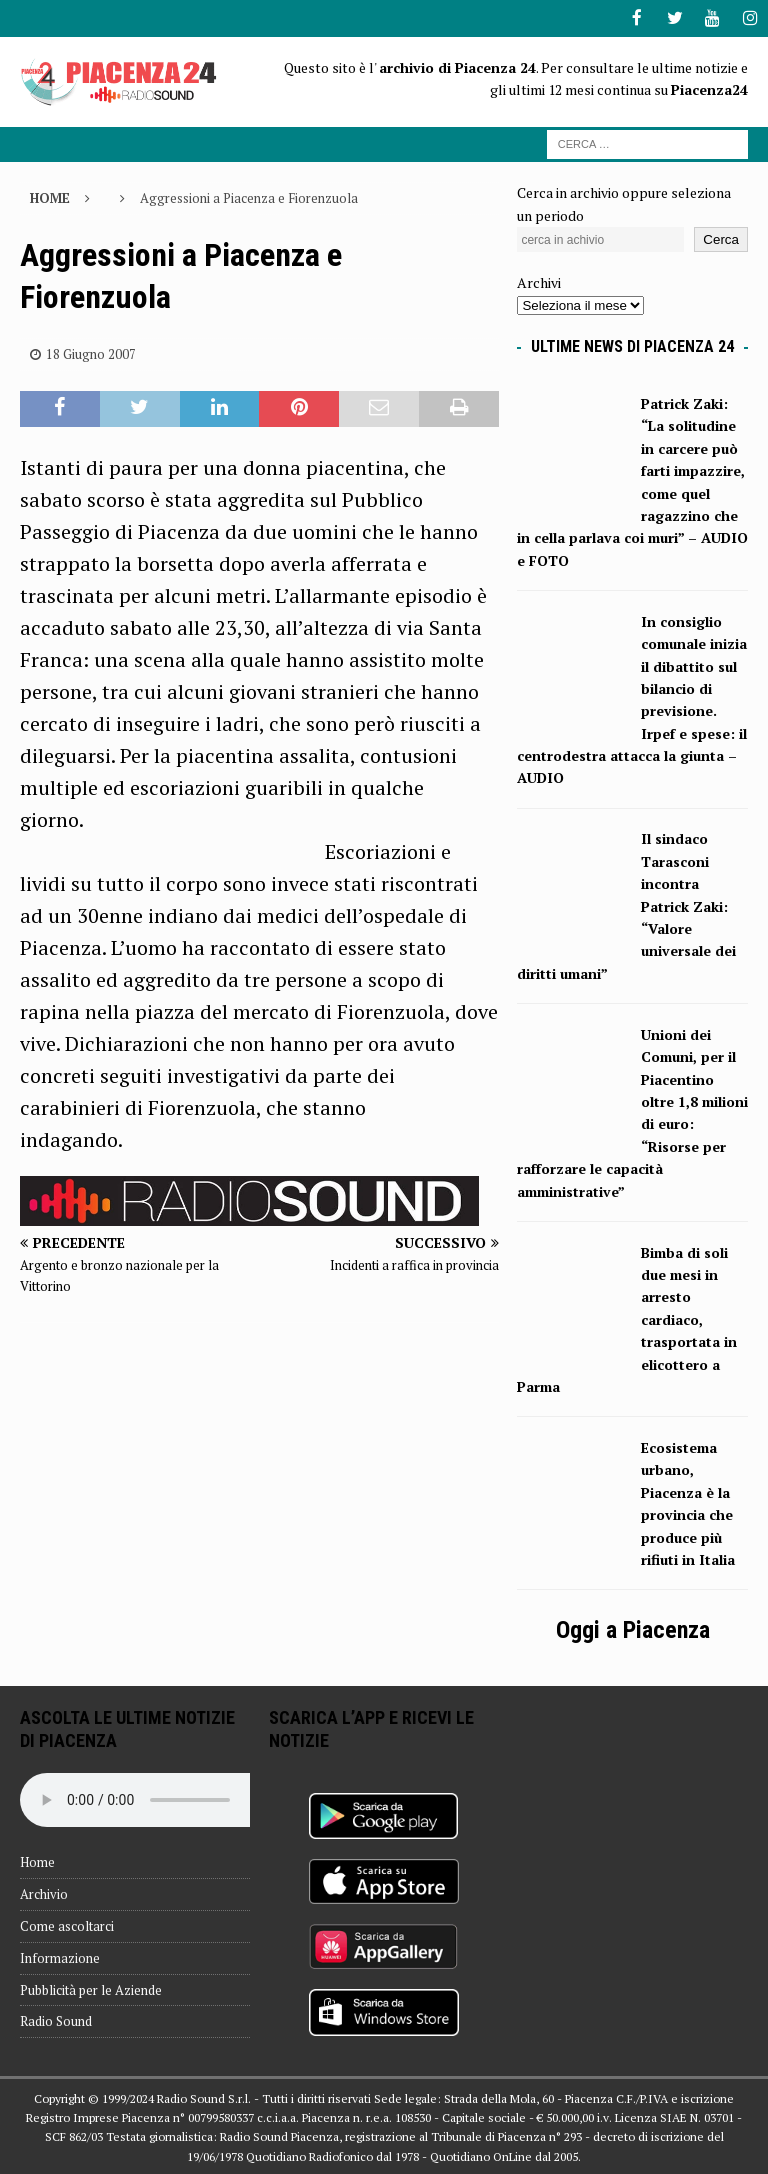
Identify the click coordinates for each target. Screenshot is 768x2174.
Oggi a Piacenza (633, 1628)
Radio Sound (56, 2020)
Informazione (60, 1956)
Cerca (721, 238)
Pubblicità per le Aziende (91, 1988)
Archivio (44, 1893)
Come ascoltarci (67, 1924)
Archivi (539, 281)
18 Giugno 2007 (91, 353)
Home (37, 1861)
